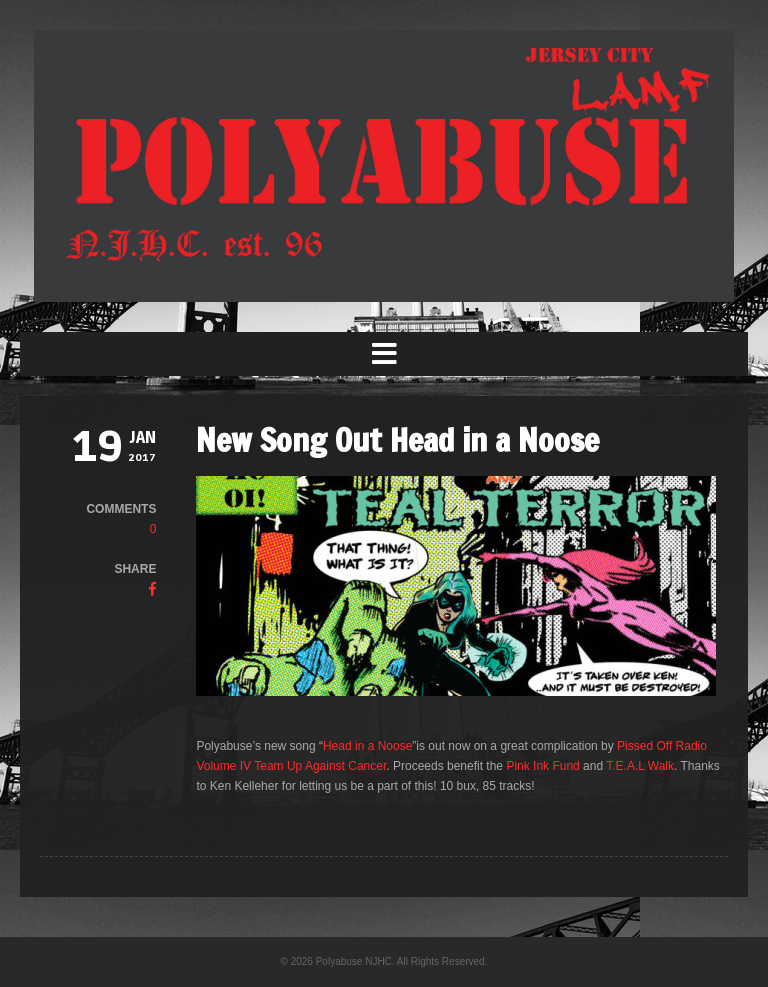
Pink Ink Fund (542, 766)
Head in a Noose (367, 746)
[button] (384, 354)
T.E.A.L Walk (640, 766)
